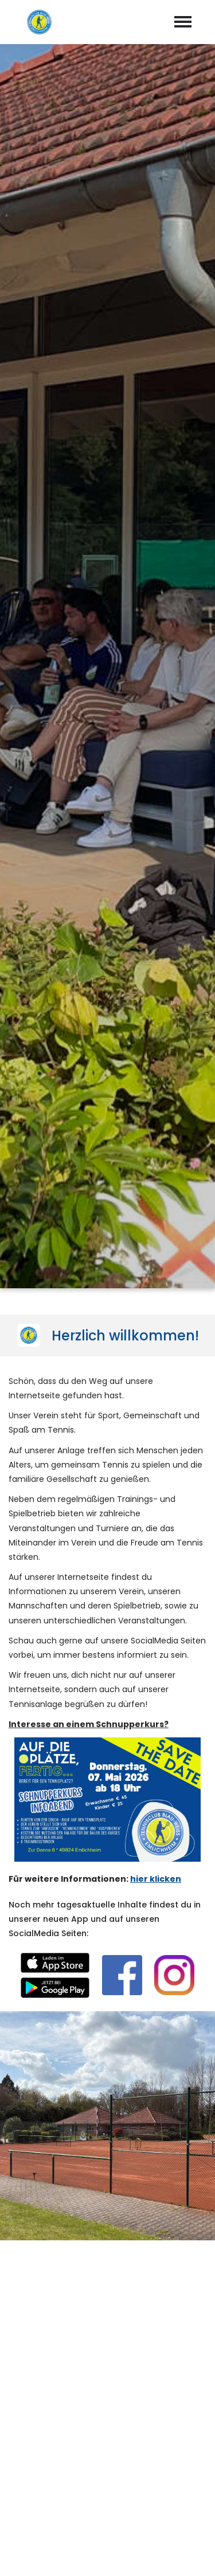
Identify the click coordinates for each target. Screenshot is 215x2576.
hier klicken (155, 797)
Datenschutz (138, 2554)
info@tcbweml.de (116, 2419)
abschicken (107, 2158)
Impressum (73, 2554)
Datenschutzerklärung (47, 2128)
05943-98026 (114, 2403)
